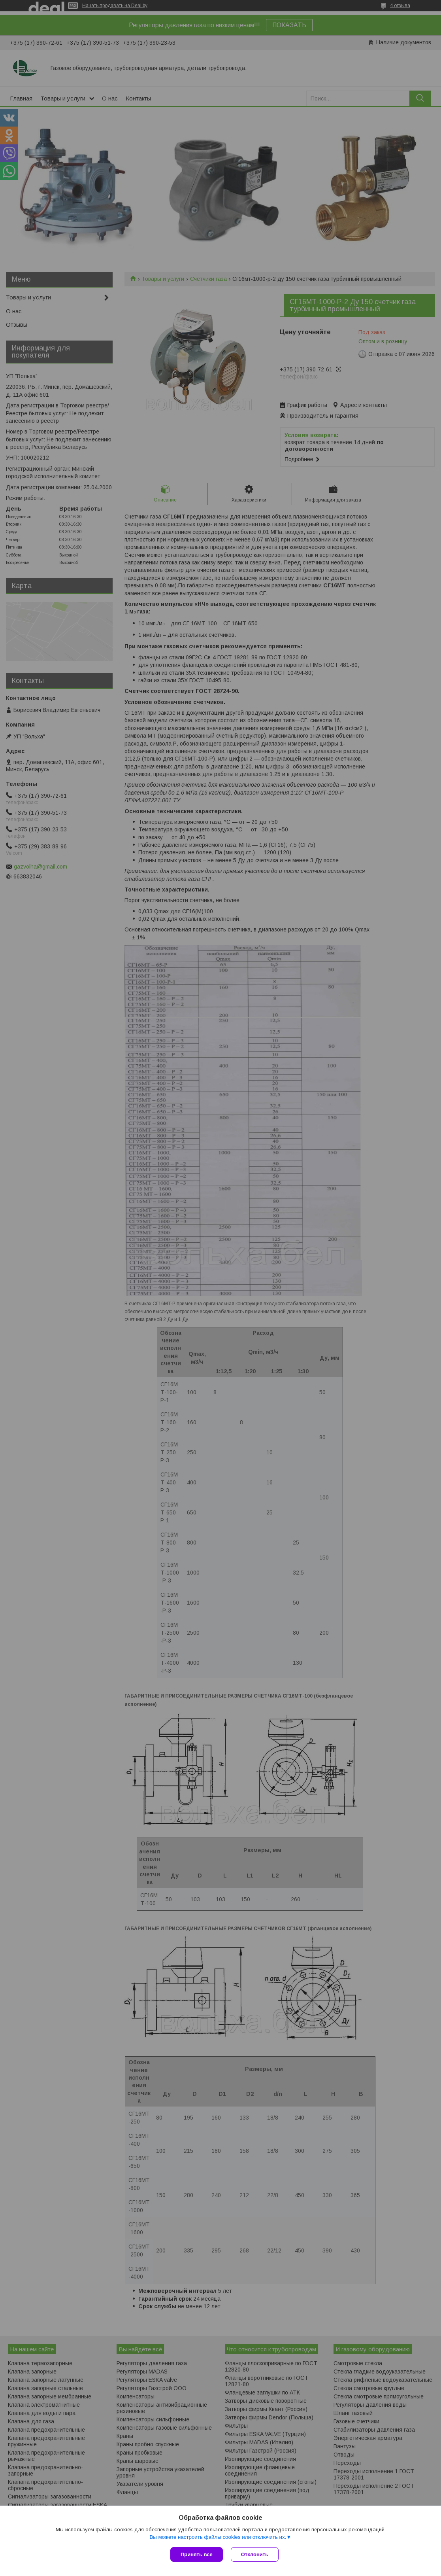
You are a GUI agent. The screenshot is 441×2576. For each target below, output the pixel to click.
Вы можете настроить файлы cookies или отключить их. (217, 2537)
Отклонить (254, 2554)
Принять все (197, 2554)
